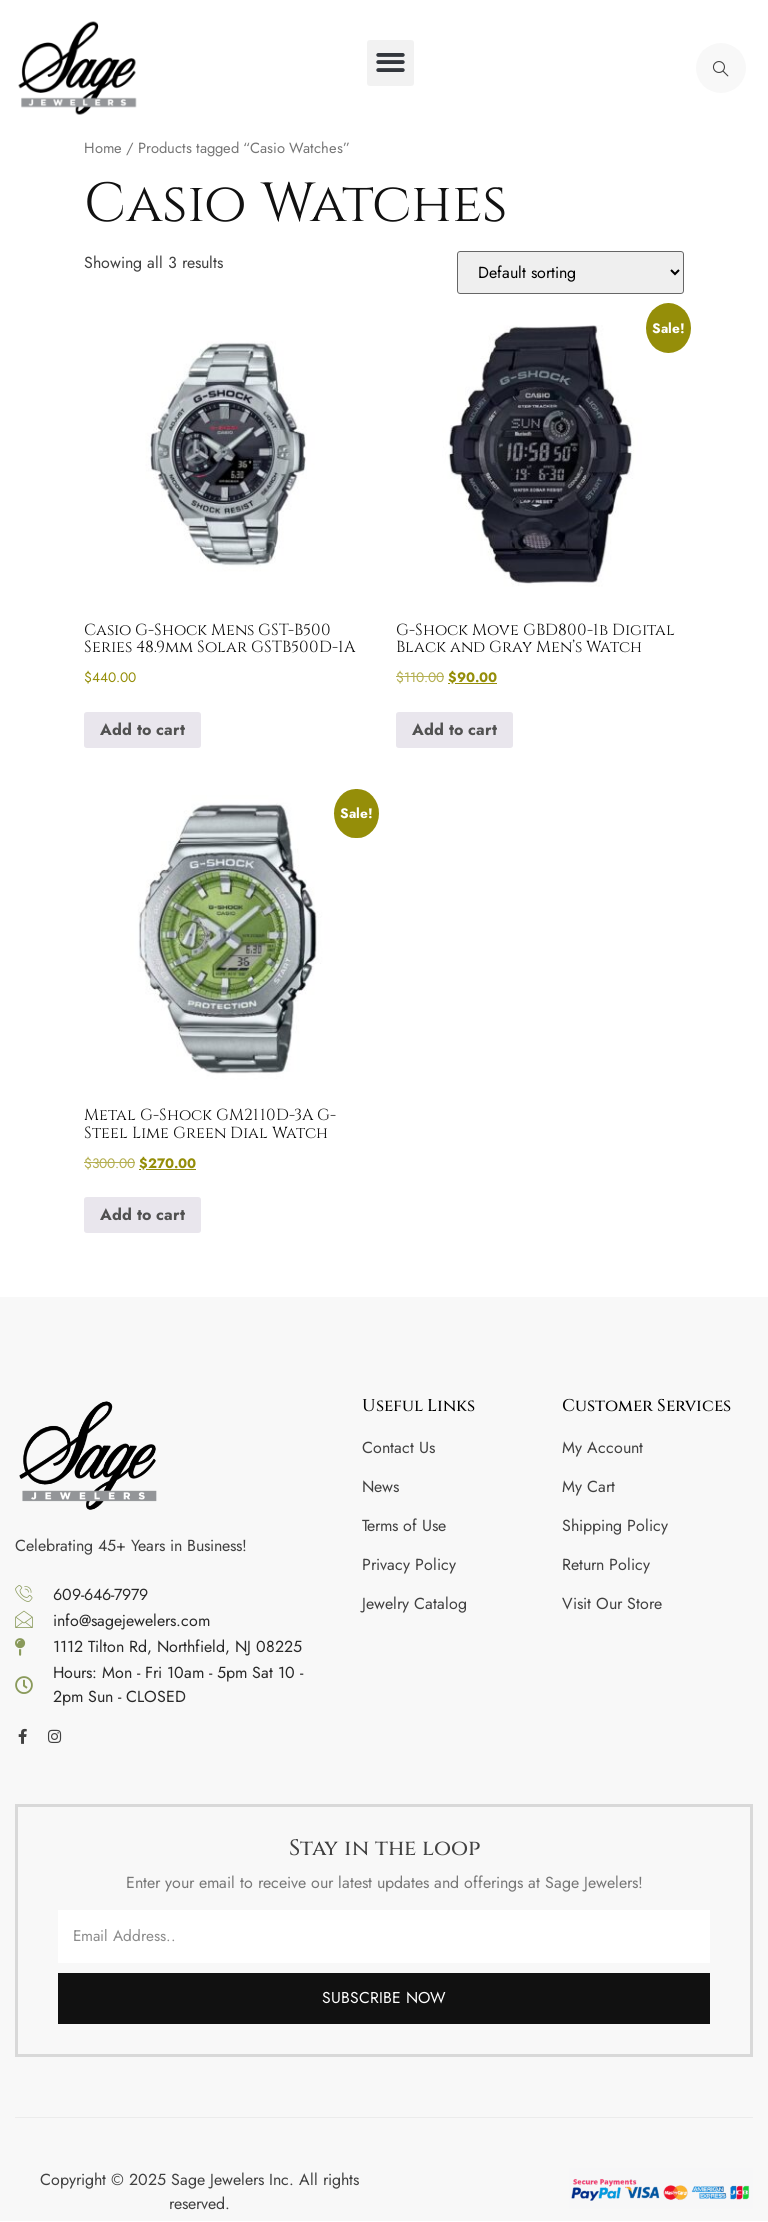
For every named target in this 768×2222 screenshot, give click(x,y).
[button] (390, 63)
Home (103, 148)
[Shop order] (570, 272)
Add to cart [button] (142, 729)
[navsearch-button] (721, 68)
